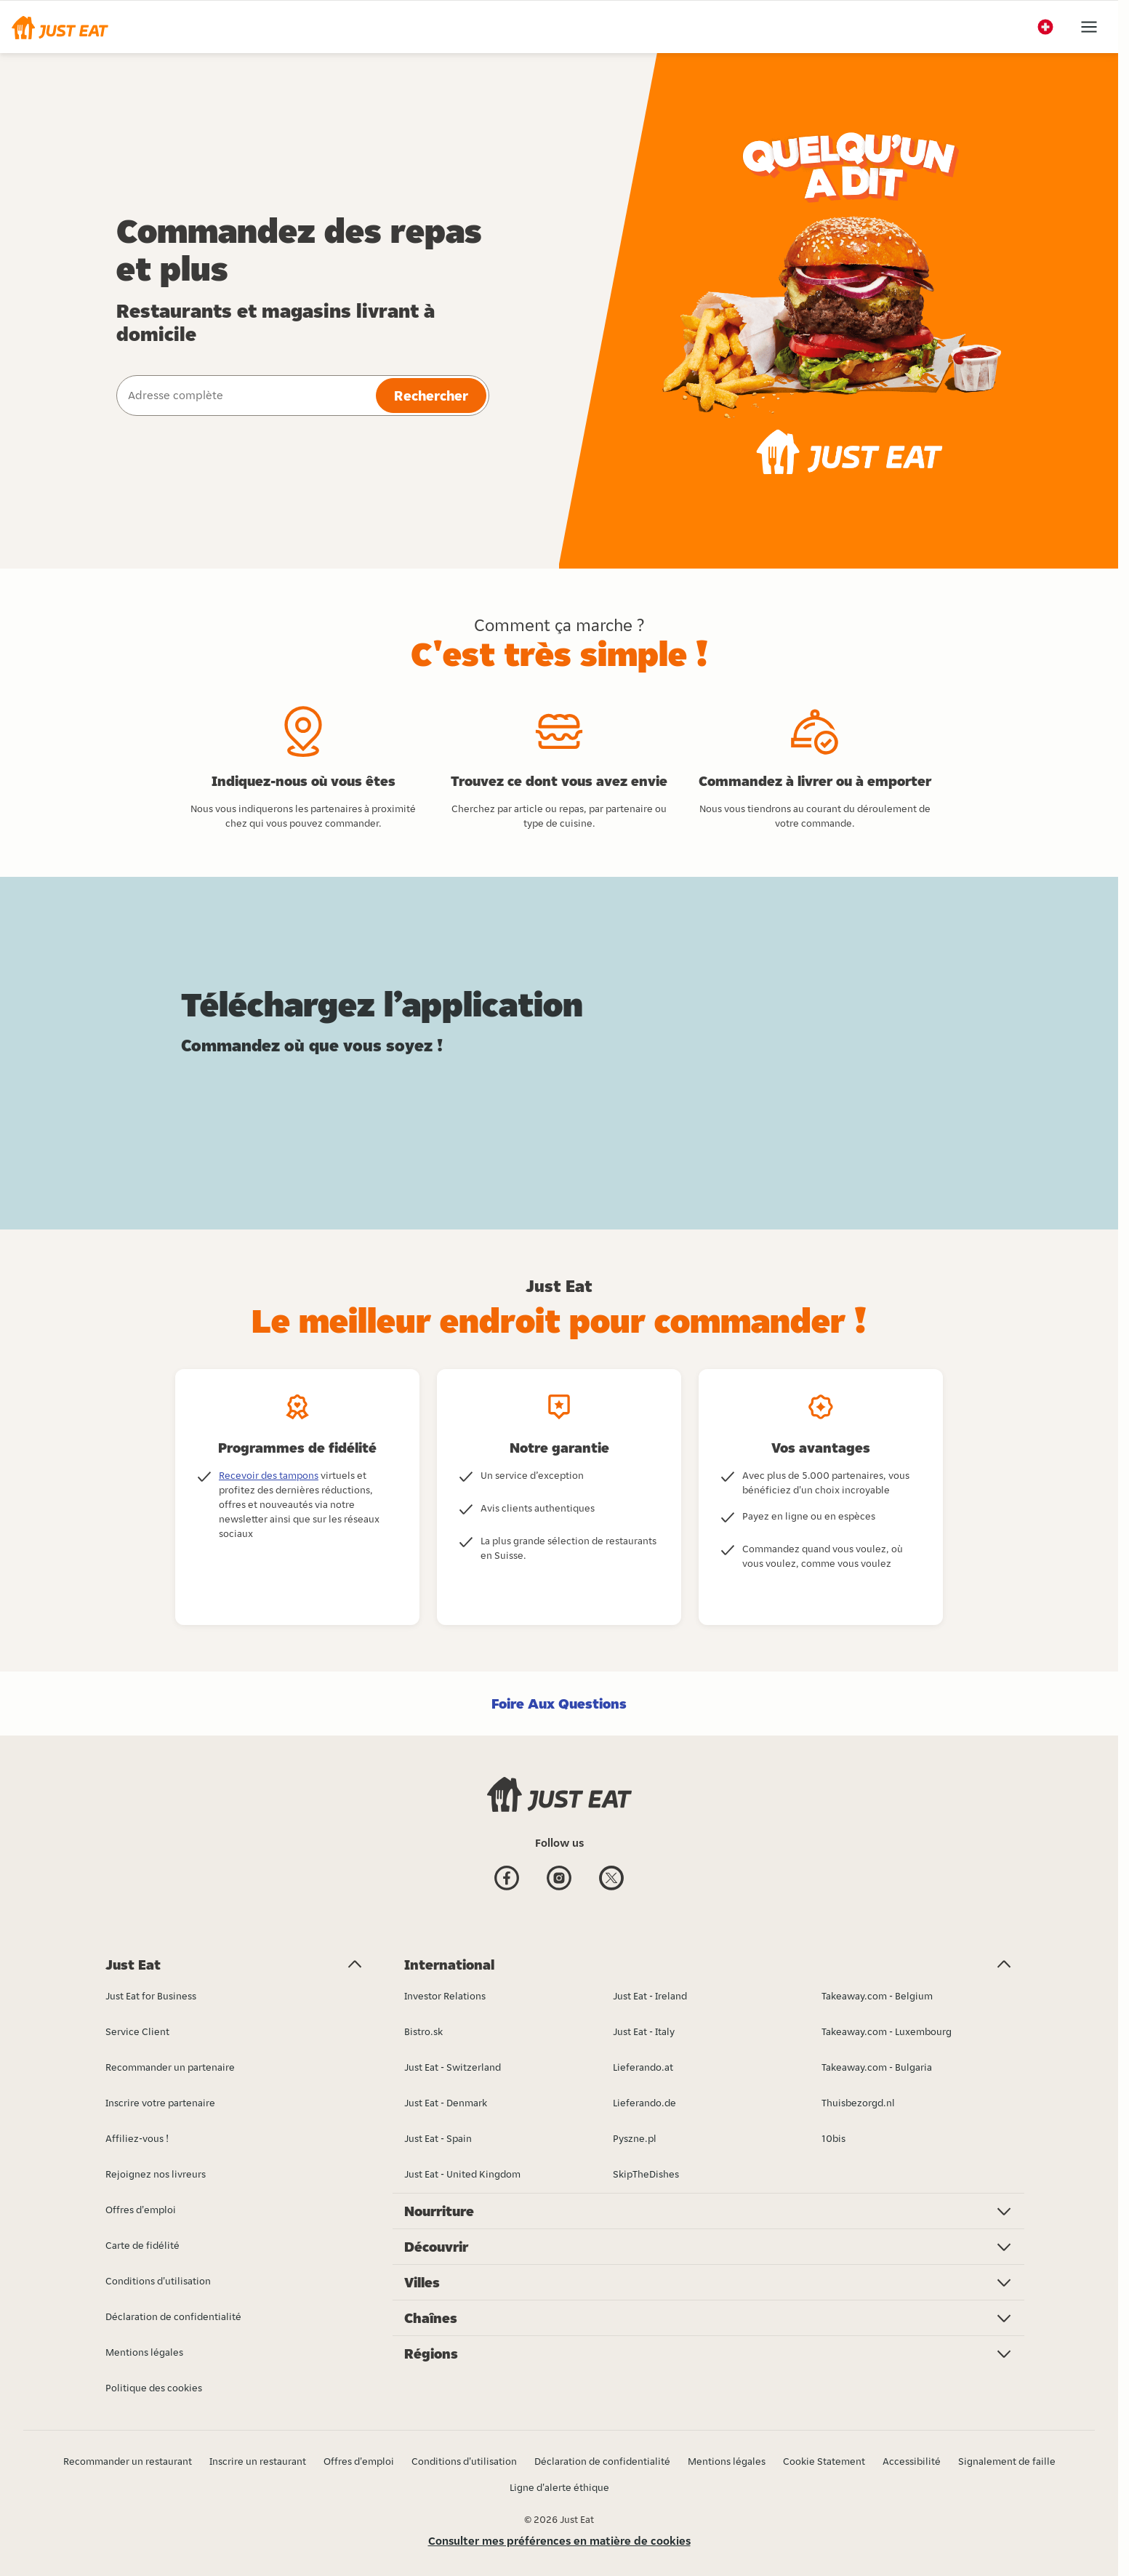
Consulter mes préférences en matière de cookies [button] (559, 2540)
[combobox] (244, 395)
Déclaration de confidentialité (602, 2461)
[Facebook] (506, 1879)
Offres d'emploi (359, 2461)
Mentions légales (727, 2461)
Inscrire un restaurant (257, 2461)
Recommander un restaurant (127, 2461)
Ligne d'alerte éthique (559, 2487)
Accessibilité (912, 2461)
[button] (60, 27)
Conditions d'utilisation (464, 2461)
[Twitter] (611, 1879)
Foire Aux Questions (559, 1703)
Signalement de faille (1007, 2461)
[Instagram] (559, 1879)
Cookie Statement (824, 2461)
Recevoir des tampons (268, 1475)
